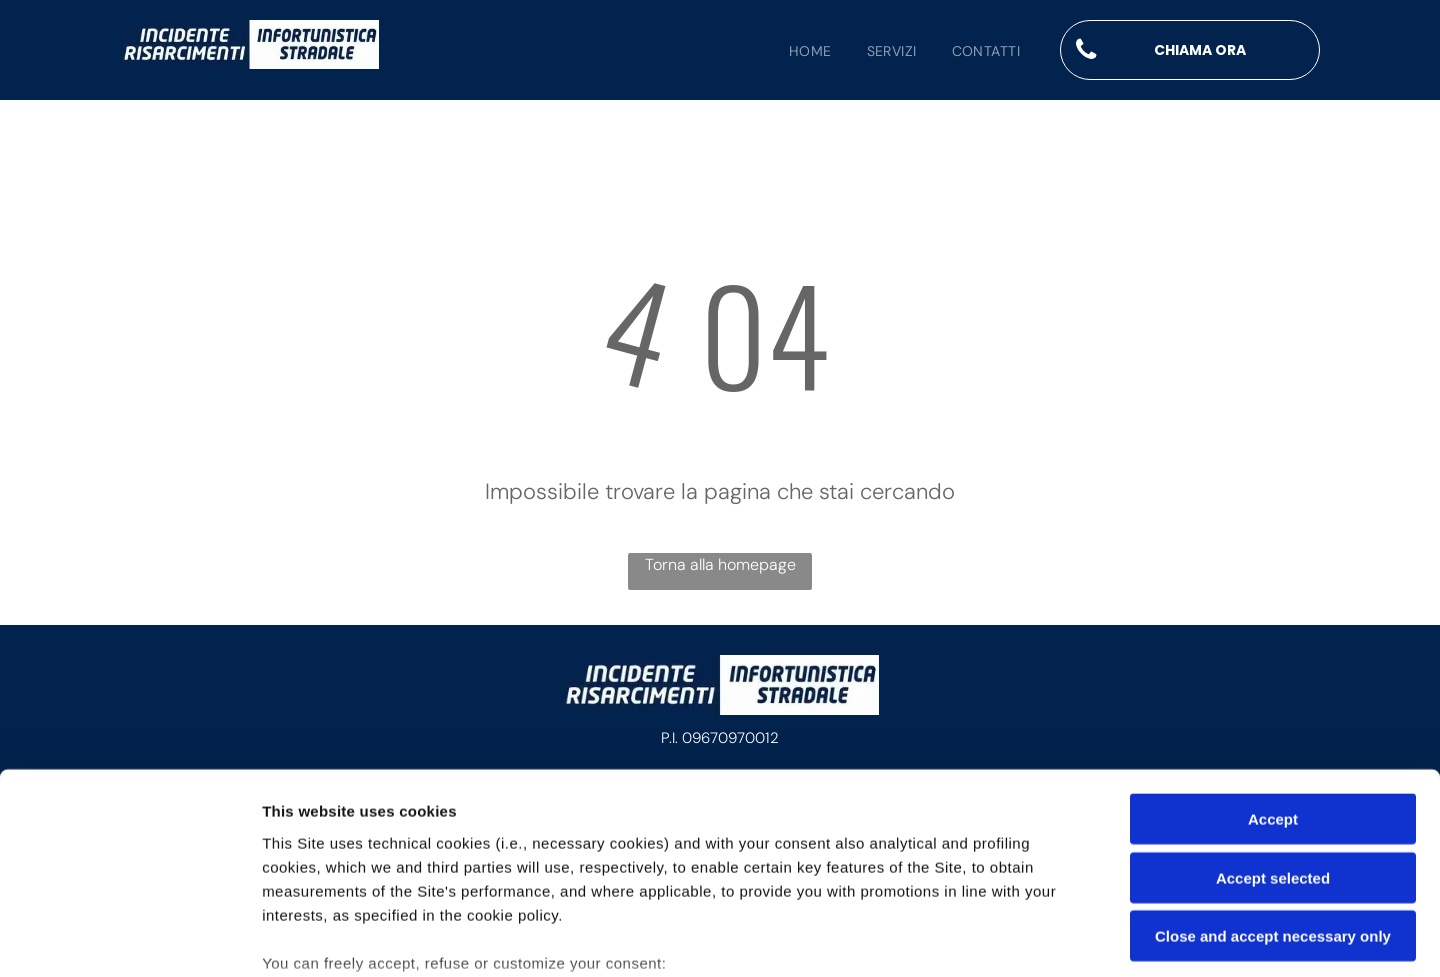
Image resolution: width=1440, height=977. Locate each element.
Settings (1017, 937)
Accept (1273, 668)
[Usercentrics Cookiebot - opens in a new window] (129, 938)
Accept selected (1273, 726)
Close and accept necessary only (1273, 785)
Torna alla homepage (720, 564)
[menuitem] (793, 51)
